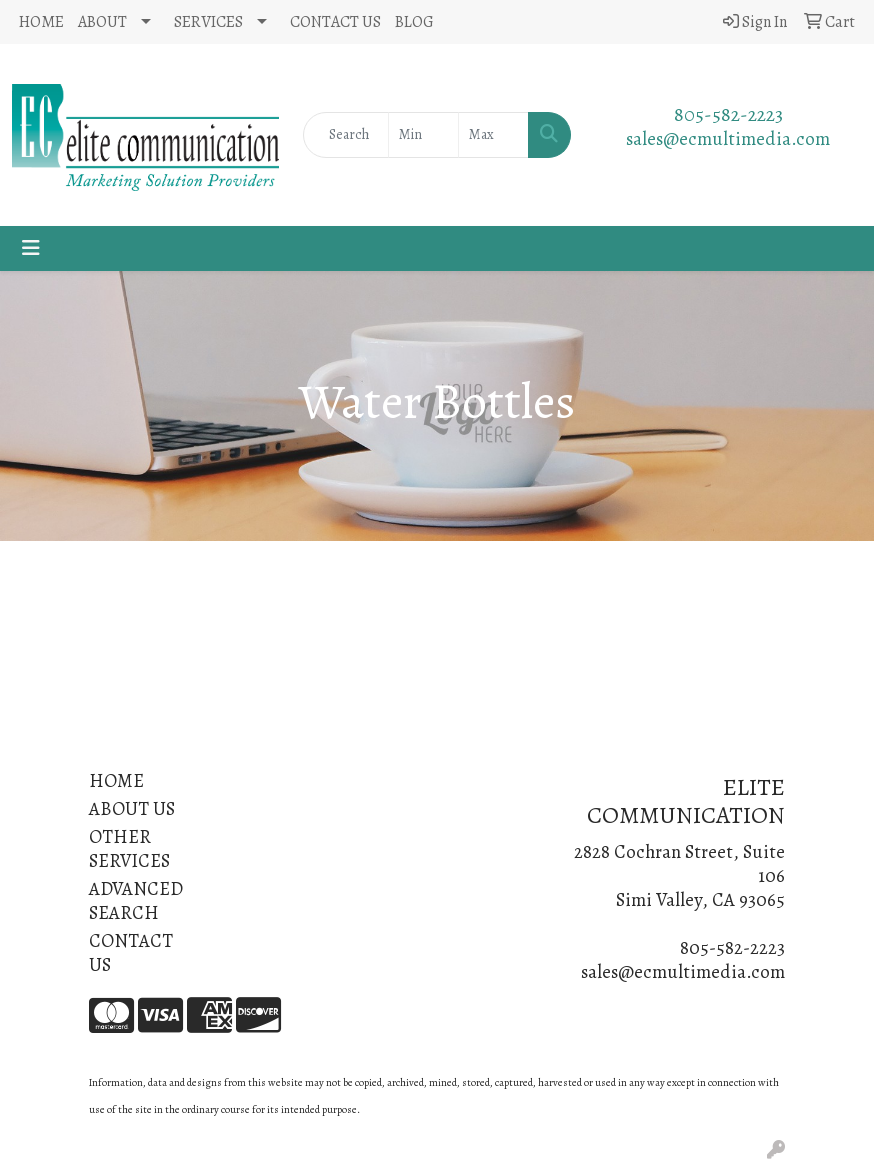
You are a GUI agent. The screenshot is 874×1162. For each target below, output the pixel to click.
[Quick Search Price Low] (423, 135)
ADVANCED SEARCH (136, 900)
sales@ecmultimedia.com (728, 138)
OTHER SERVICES (129, 848)
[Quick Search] (346, 135)
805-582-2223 (728, 114)
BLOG (414, 22)
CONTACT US (335, 22)
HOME (41, 22)
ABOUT (102, 22)
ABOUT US (132, 808)
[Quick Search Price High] (493, 135)
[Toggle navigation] (31, 248)
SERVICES (208, 22)
